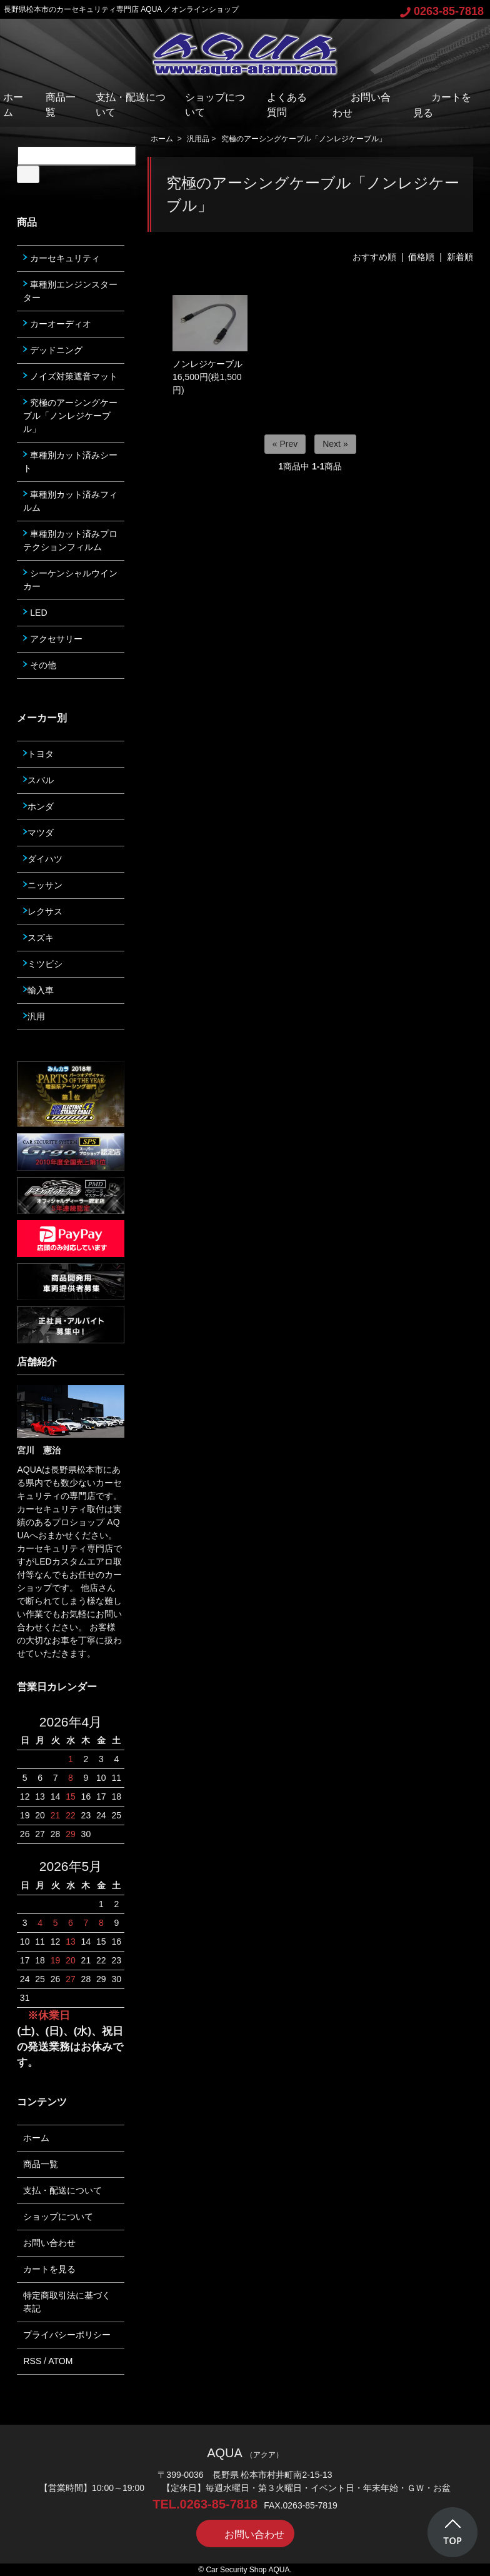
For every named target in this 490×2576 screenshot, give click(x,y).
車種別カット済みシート (70, 461)
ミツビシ (42, 964)
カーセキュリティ (61, 258)
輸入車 (38, 990)
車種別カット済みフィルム (70, 501)
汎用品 (198, 138)
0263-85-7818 (442, 11)
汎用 (34, 1016)
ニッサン (42, 885)
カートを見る (49, 2269)
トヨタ (38, 754)
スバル (38, 780)
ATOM (60, 2361)
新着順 (460, 257)
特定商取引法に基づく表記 (67, 2301)
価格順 (421, 257)
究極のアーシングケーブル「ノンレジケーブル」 (303, 138)
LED (35, 613)
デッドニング (52, 350)
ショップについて (58, 2217)
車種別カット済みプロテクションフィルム (70, 540)
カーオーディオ (57, 324)
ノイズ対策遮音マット (70, 376)
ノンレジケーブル (207, 364)
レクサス (42, 911)
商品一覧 (40, 2164)
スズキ (38, 938)
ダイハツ (42, 859)
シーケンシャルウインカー (70, 579)
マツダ (38, 833)
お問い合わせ (49, 2243)
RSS (32, 2361)
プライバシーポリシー (67, 2335)
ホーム (162, 138)
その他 (39, 665)
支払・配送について (62, 2190)
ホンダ (38, 806)
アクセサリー (52, 639)
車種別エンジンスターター (70, 291)
